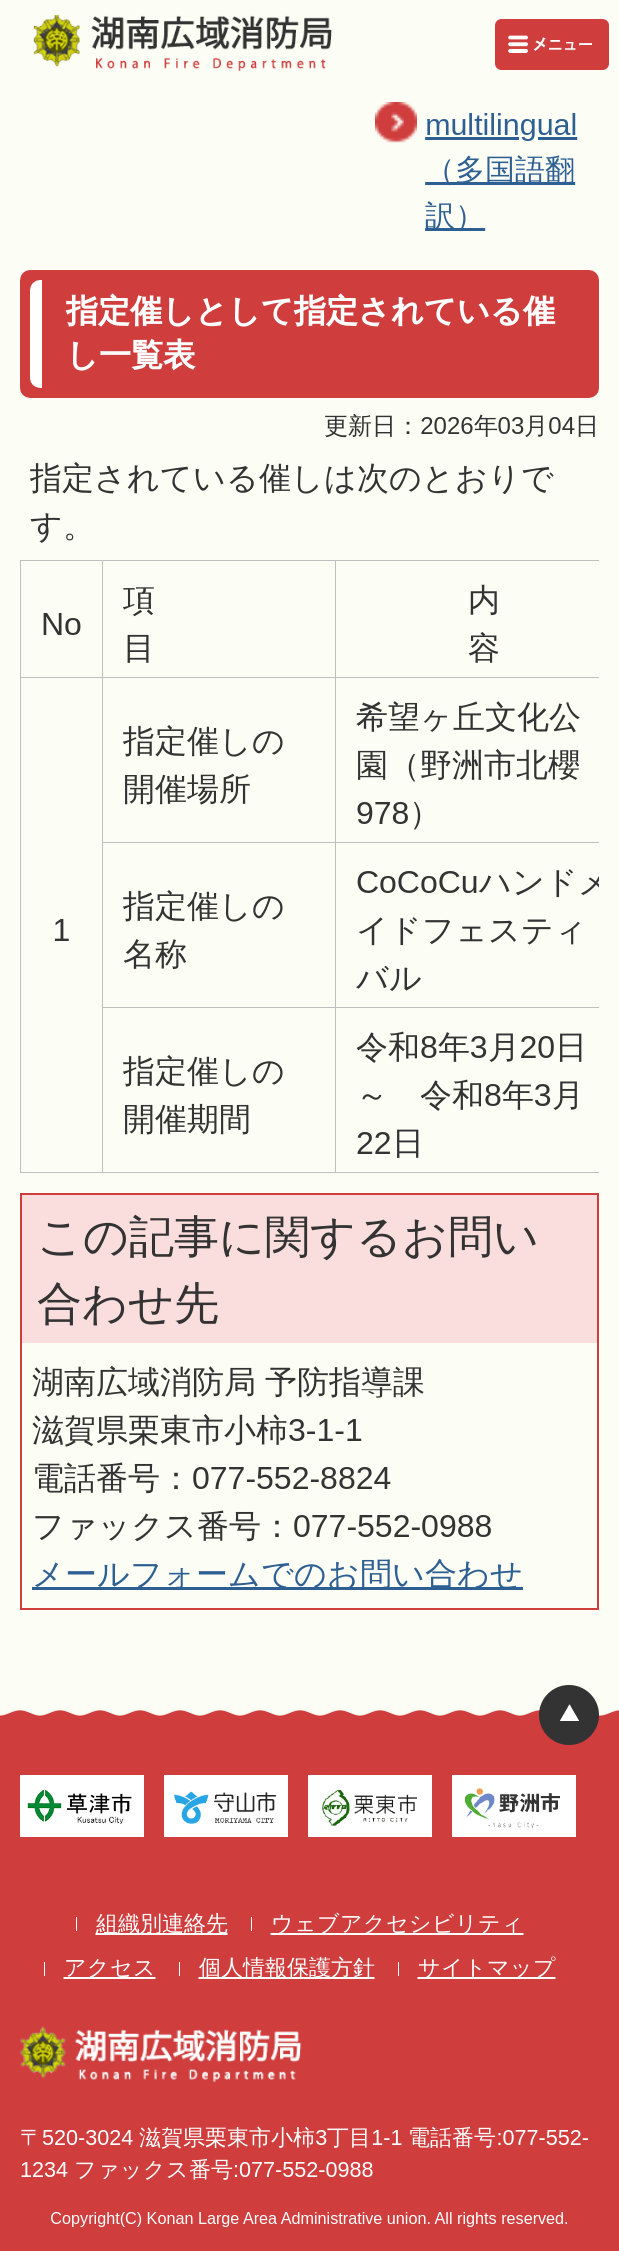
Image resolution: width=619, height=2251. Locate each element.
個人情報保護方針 (287, 1967)
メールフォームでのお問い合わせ (277, 1574)
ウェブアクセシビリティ (397, 1923)
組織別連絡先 (162, 1923)
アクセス (110, 1967)
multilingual (517, 173)
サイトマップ (487, 1967)
